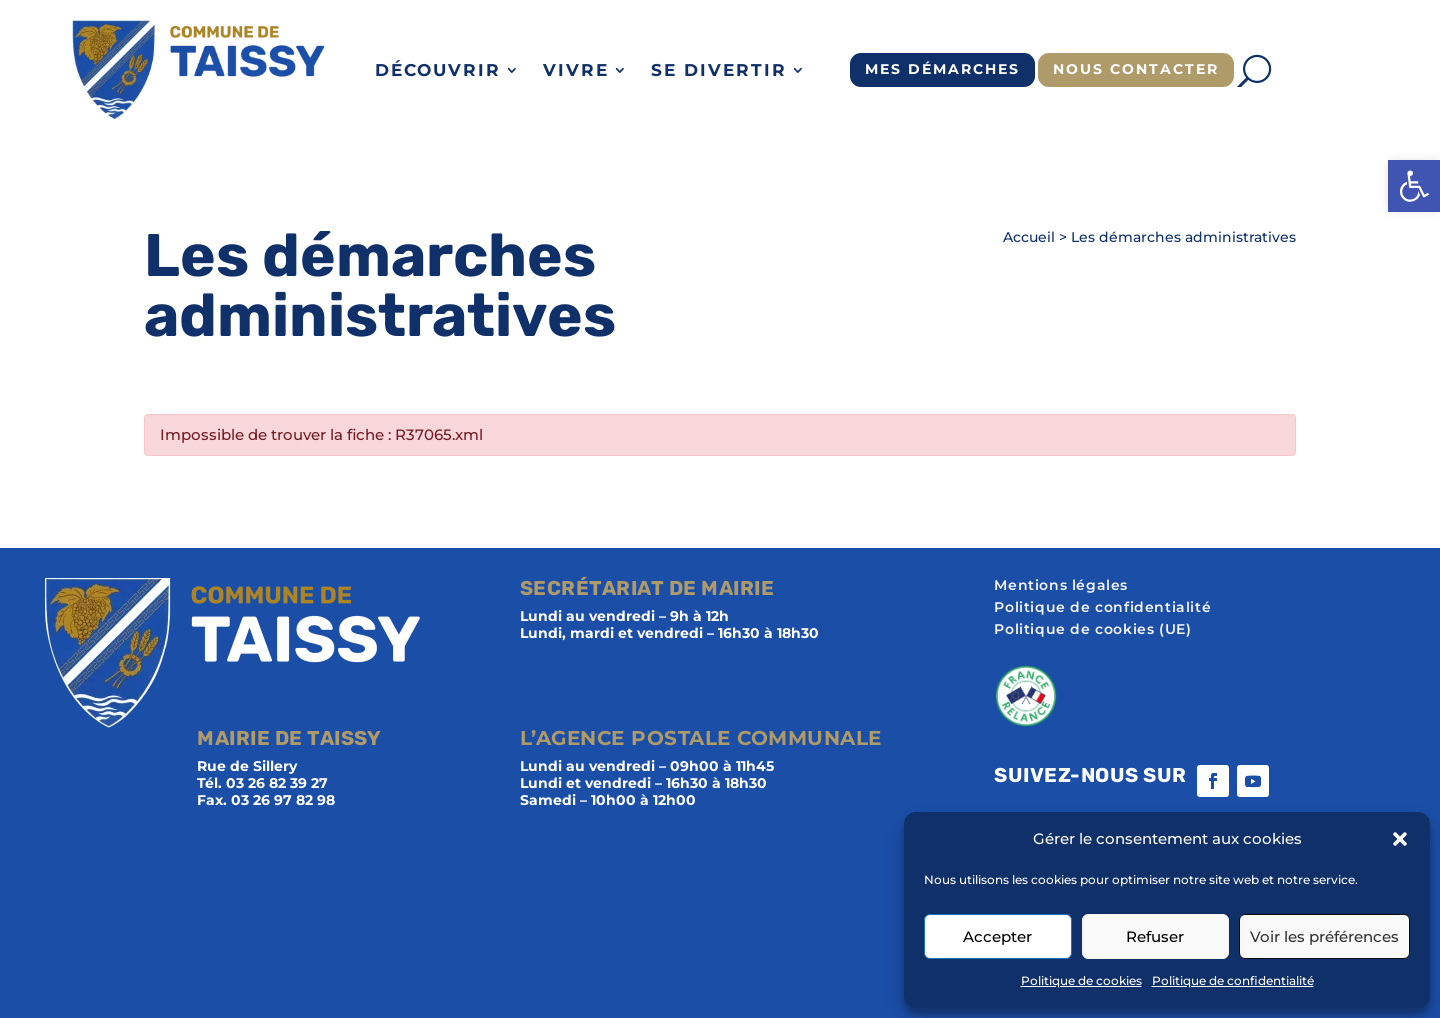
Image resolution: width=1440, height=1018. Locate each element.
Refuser (1155, 936)
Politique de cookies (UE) (1092, 630)
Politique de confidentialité (1233, 980)
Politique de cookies (1081, 980)
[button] (1414, 186)
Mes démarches (942, 69)
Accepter (997, 936)
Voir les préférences (1324, 936)
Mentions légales (1061, 586)
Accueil (1029, 237)
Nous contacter (1136, 69)
